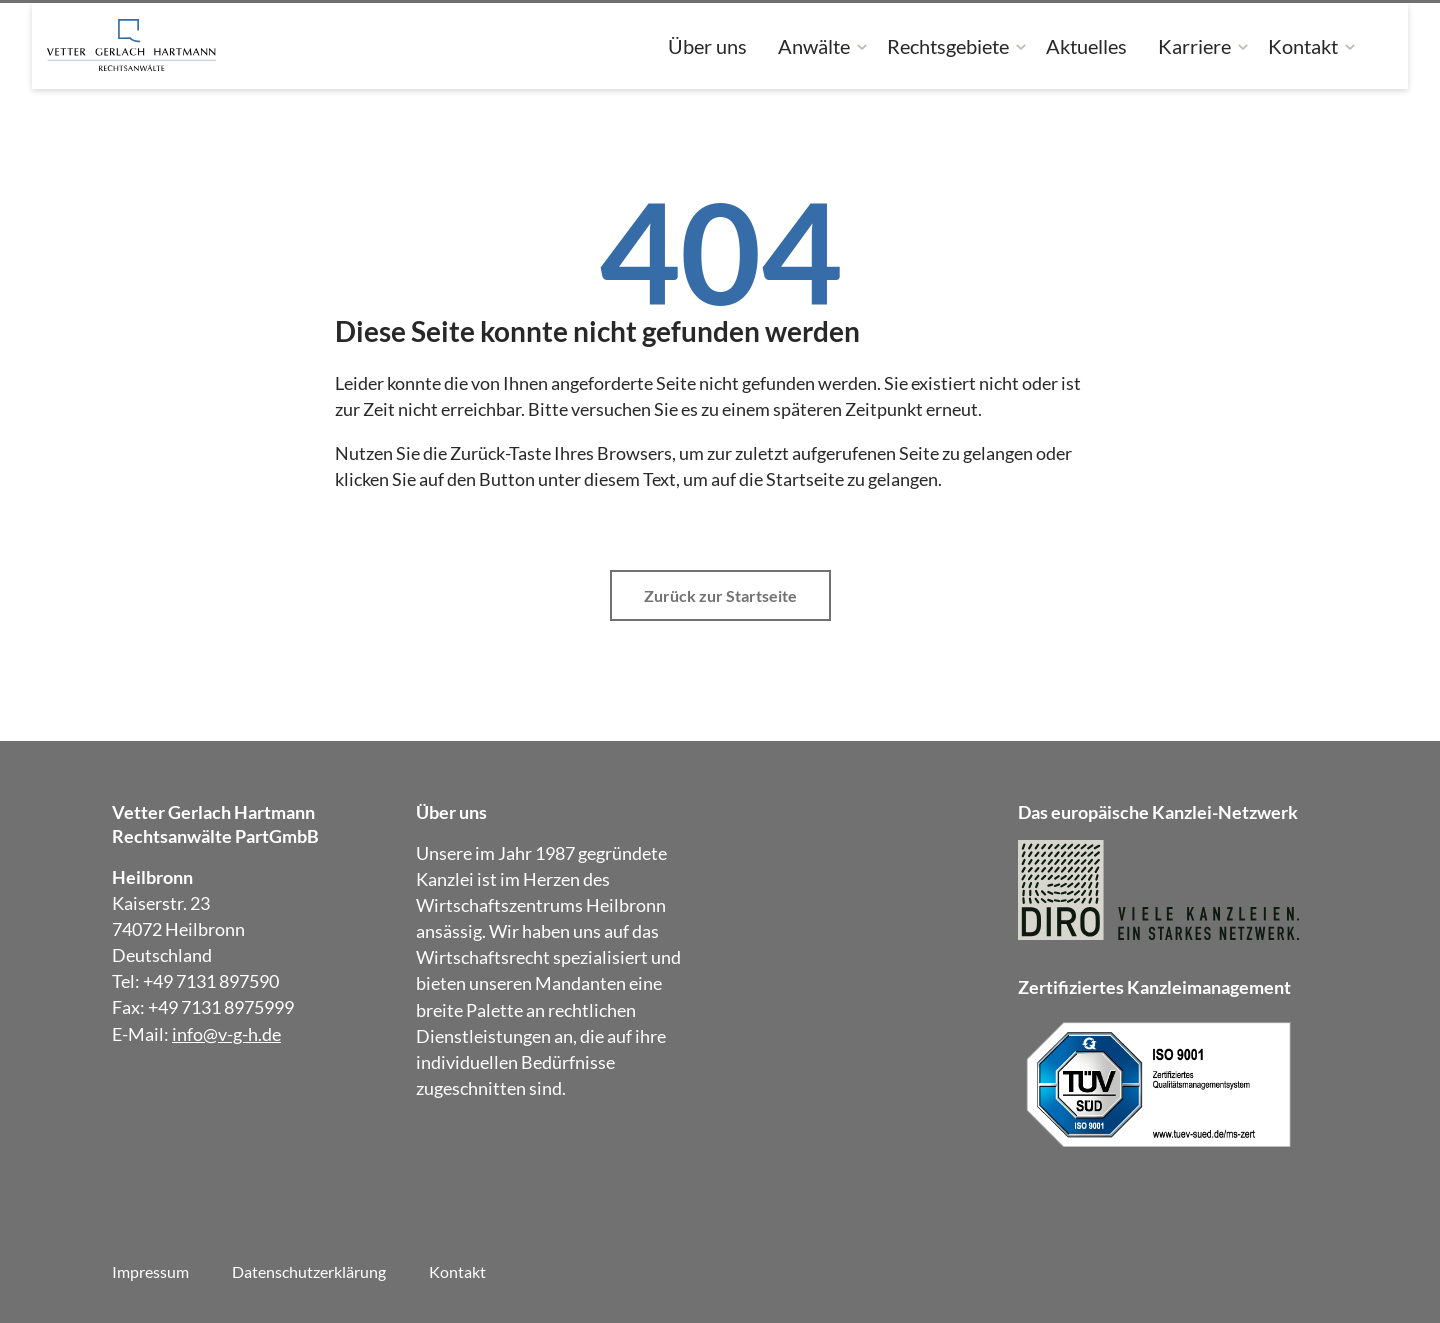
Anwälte (814, 46)
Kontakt (1303, 46)
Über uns (707, 46)
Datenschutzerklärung (309, 1271)
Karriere (1194, 46)
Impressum (150, 1271)
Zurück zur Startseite (720, 595)
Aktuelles (1086, 46)
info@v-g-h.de (226, 1034)
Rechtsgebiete (948, 46)
